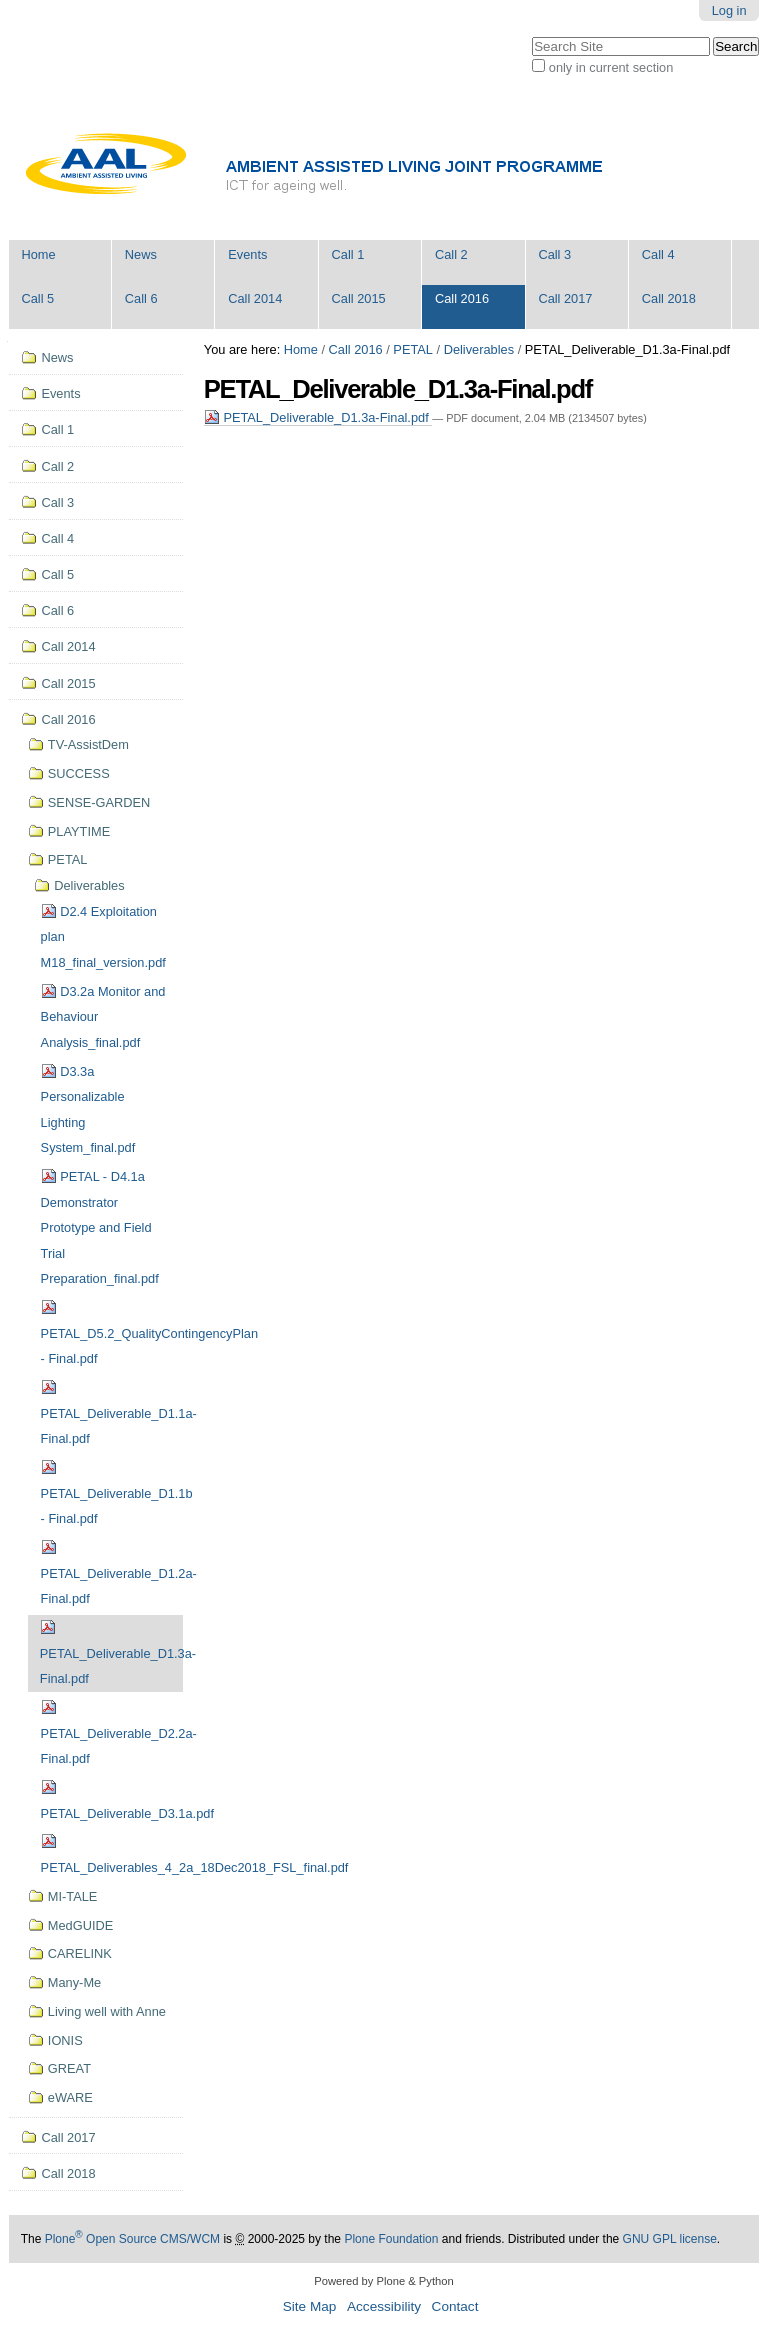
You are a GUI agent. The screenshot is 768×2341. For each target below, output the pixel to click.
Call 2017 (565, 298)
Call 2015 (359, 298)
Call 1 (348, 254)
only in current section (611, 67)
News (141, 254)
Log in (729, 10)
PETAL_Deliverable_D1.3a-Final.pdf (318, 417)
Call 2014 (255, 298)
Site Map (310, 2306)
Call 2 (451, 254)
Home (38, 254)
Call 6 (141, 298)
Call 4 (658, 254)
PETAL (413, 349)
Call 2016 (462, 298)
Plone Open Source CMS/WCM (132, 2239)
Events (247, 254)
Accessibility (384, 2306)
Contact (455, 2306)
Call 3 (554, 254)
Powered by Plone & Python (383, 2281)
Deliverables (479, 349)
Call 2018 (669, 298)
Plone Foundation (391, 2239)
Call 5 (37, 298)
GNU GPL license (670, 2239)
